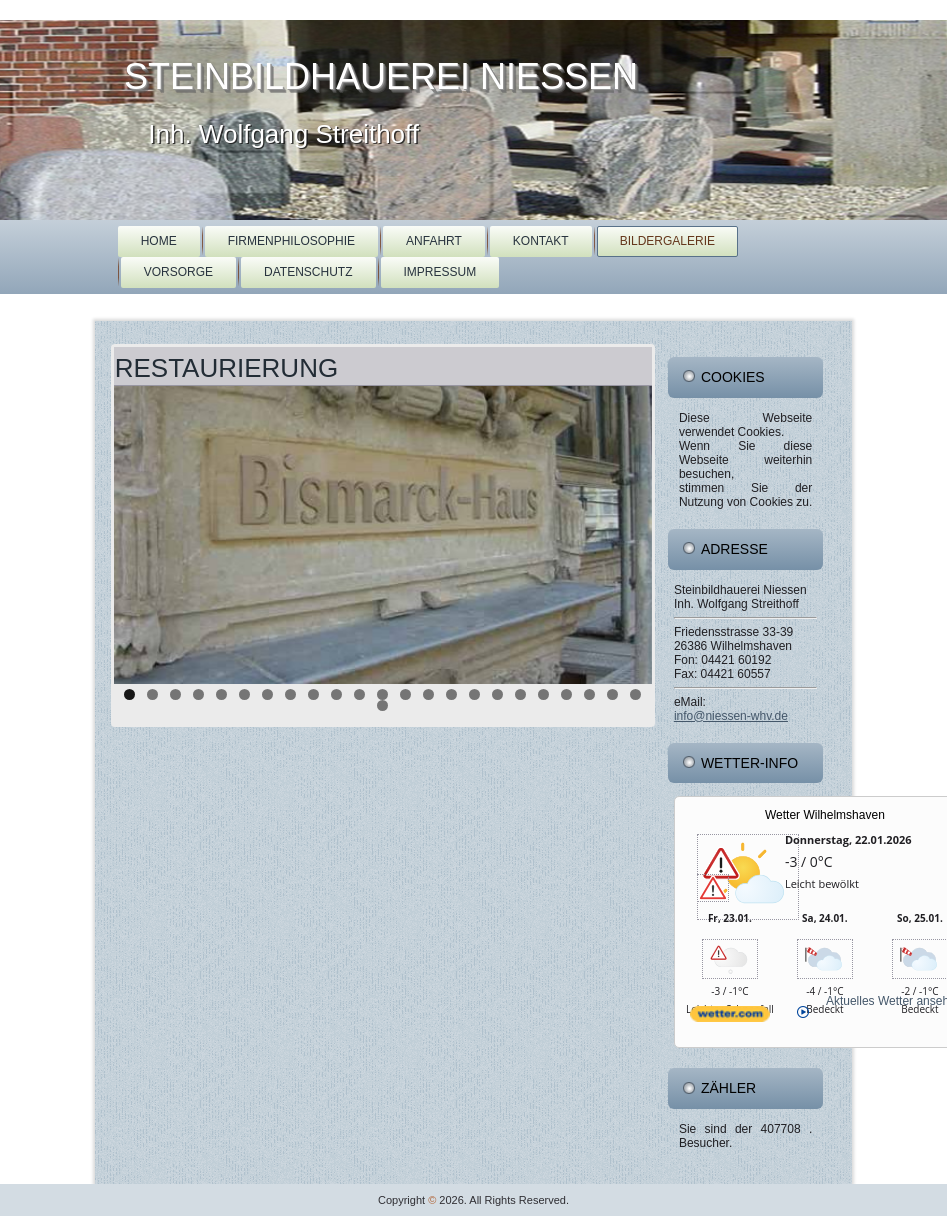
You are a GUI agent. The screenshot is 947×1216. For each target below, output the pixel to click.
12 (382, 694)
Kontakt (541, 241)
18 (520, 694)
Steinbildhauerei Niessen (381, 76)
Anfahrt (434, 241)
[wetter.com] (730, 1030)
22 (612, 694)
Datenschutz (308, 272)
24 (382, 705)
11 (359, 694)
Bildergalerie (667, 241)
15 (451, 694)
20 (566, 694)
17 (497, 694)
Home (159, 241)
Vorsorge (178, 272)
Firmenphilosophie (291, 241)
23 (635, 694)
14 (428, 694)
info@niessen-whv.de (731, 716)
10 (336, 694)
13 (405, 694)
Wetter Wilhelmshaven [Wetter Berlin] (825, 815)
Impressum (440, 272)
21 (589, 694)
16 (474, 694)
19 (543, 694)
